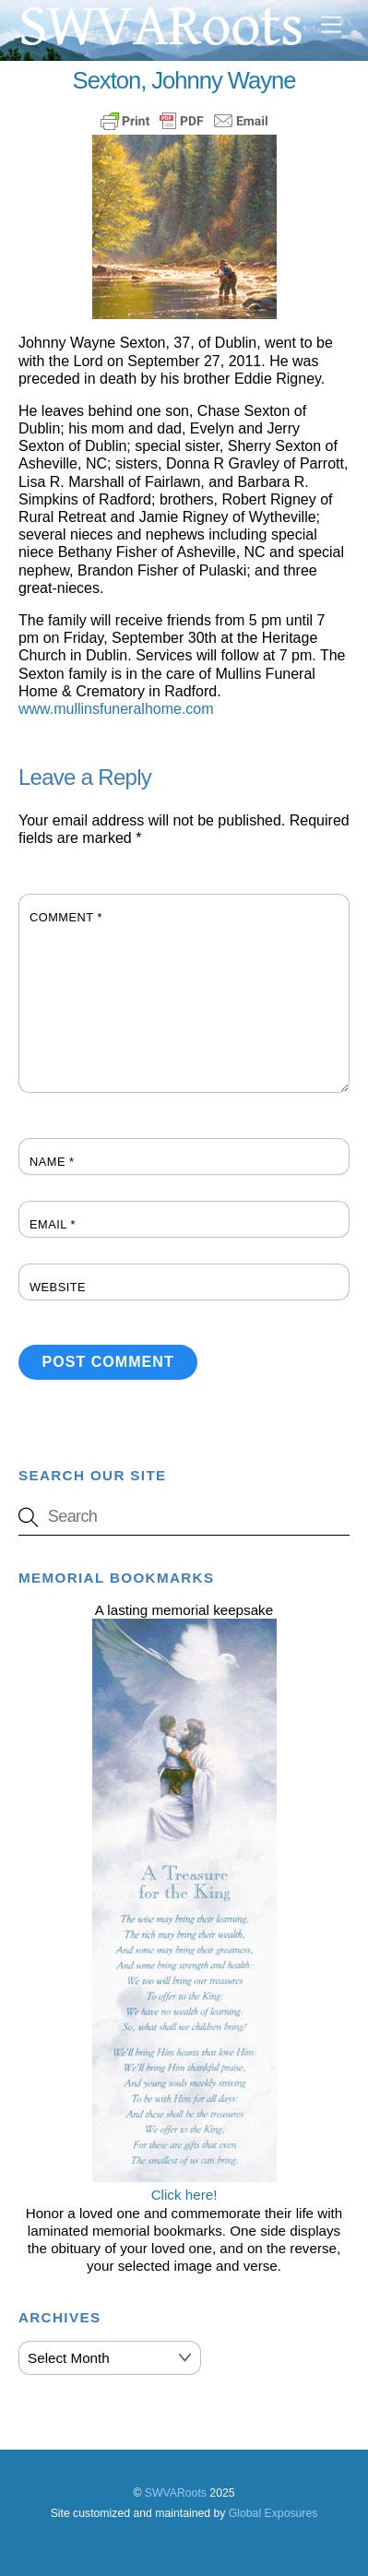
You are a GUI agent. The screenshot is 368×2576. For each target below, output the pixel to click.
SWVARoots (176, 2493)
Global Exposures (273, 2513)
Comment (66, 917)
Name (52, 1162)
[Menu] (331, 25)
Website (58, 1287)
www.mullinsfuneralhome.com (116, 709)
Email (53, 1224)
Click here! (184, 2185)
